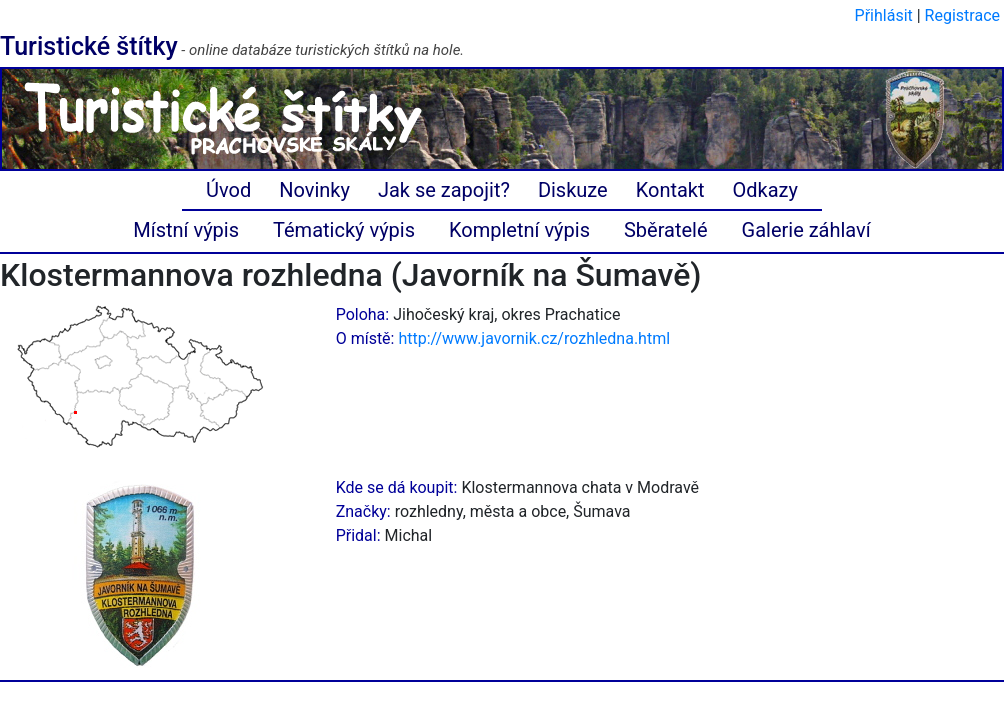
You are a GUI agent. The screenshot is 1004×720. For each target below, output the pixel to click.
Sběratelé (666, 230)
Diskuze (573, 190)
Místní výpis (186, 230)
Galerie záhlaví (806, 230)
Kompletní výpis (519, 230)
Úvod (228, 190)
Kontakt (670, 190)
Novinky (314, 190)
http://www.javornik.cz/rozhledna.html (534, 338)
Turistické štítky (89, 46)
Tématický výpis (344, 230)
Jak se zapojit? (444, 190)
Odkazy (765, 190)
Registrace (962, 15)
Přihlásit (884, 15)
